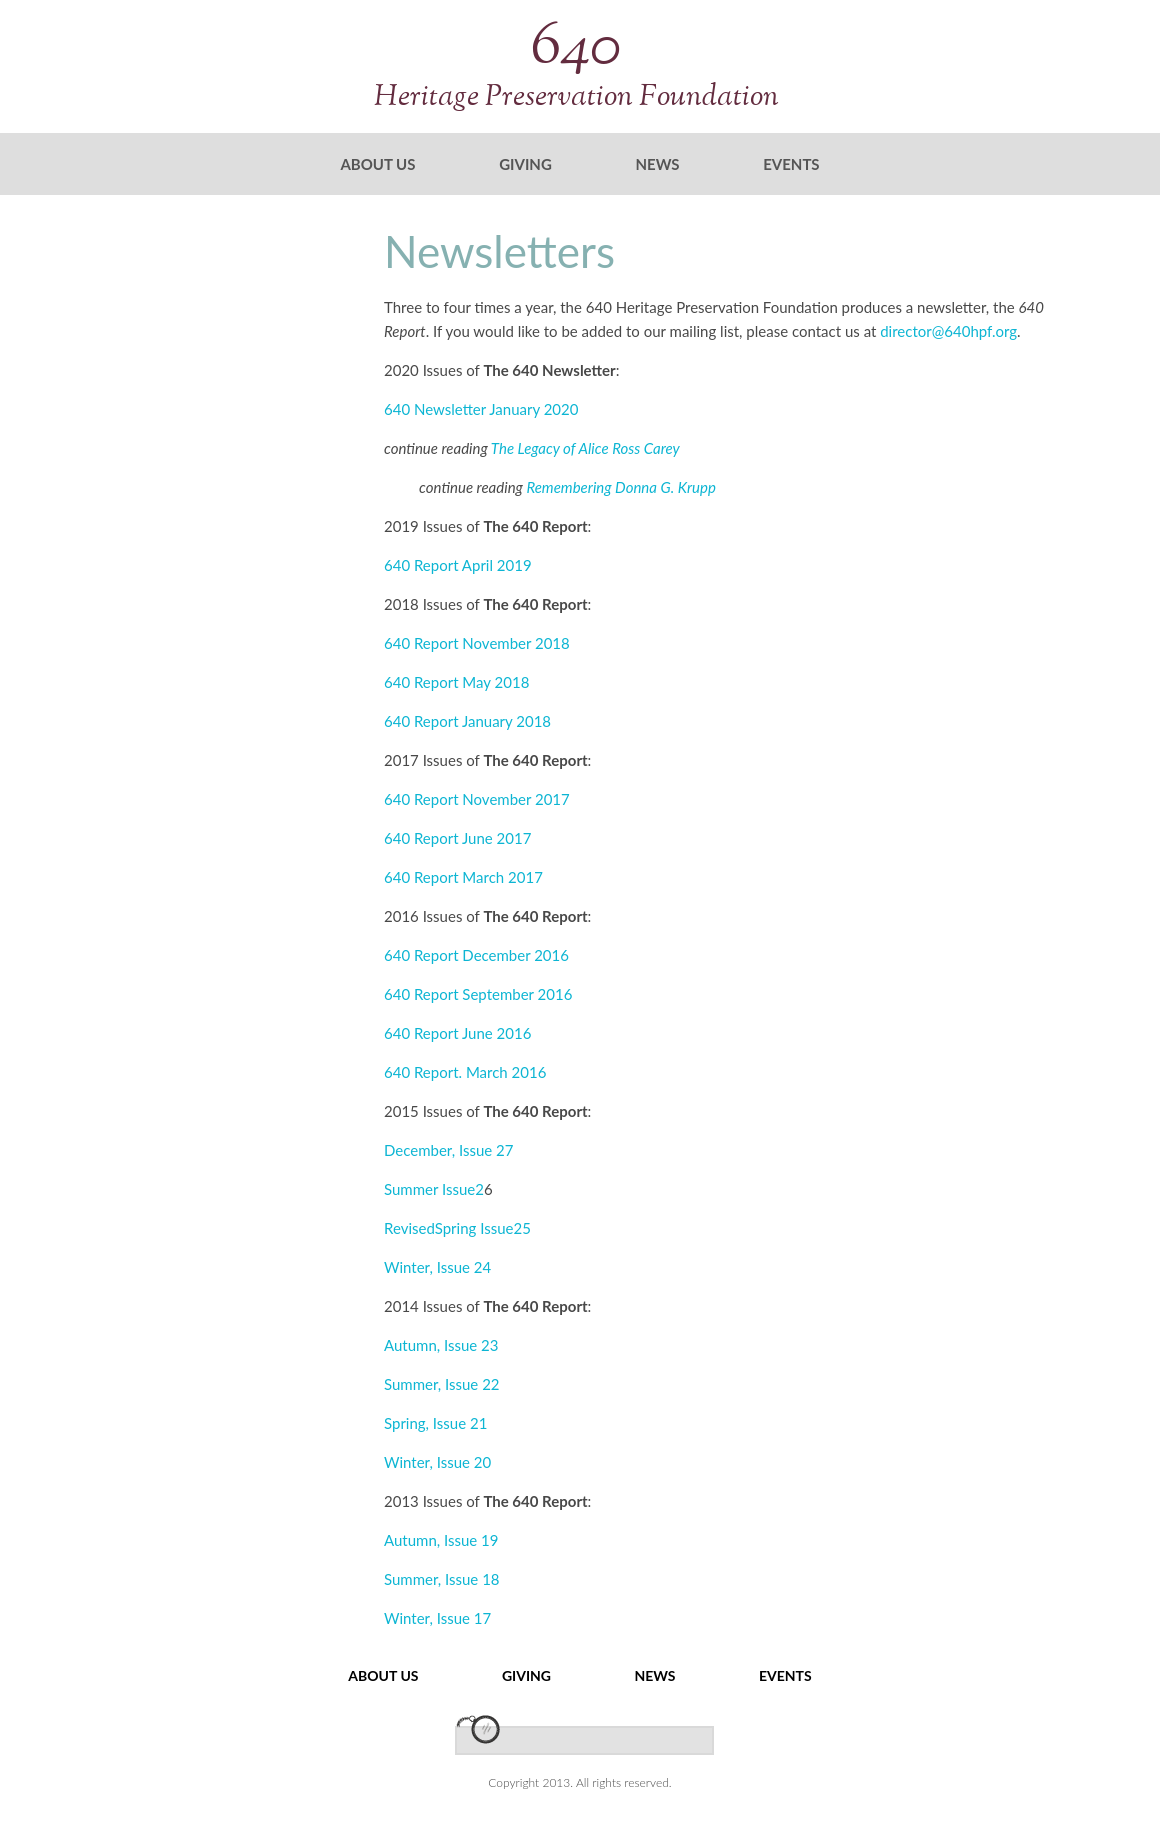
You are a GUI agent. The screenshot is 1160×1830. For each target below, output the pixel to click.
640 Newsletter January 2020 (481, 409)
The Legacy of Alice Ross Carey (585, 448)
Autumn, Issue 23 (441, 1345)
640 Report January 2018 (467, 721)
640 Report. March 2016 (465, 1072)
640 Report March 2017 (463, 877)
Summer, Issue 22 (442, 1384)
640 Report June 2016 (457, 1033)
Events (791, 164)
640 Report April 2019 (458, 565)
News (657, 164)
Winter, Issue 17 (437, 1618)
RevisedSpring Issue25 (457, 1228)
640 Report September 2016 (478, 994)
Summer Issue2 (434, 1189)
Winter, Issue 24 (437, 1267)
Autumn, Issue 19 (441, 1540)
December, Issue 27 (448, 1150)
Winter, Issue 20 (437, 1462)
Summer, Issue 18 (442, 1579)
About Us (377, 164)
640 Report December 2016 (476, 955)
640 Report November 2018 (477, 643)
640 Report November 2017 (477, 799)
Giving (525, 164)
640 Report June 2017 (457, 838)
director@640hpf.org (948, 331)
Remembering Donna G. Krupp (620, 487)
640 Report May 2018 (456, 682)
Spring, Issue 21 (435, 1423)
